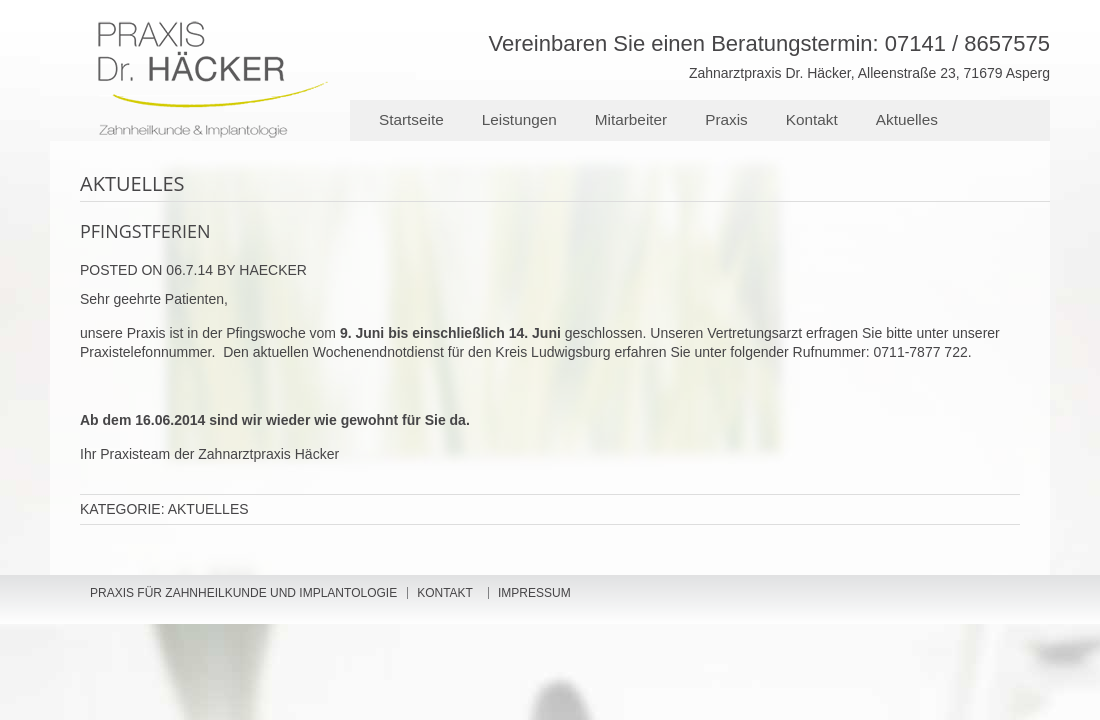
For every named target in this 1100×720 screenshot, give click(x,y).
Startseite (411, 119)
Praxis (726, 119)
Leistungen (519, 119)
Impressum (534, 593)
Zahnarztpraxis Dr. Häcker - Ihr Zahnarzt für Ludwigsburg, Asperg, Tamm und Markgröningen (340, 54)
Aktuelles (907, 119)
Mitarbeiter (631, 119)
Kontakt (812, 119)
